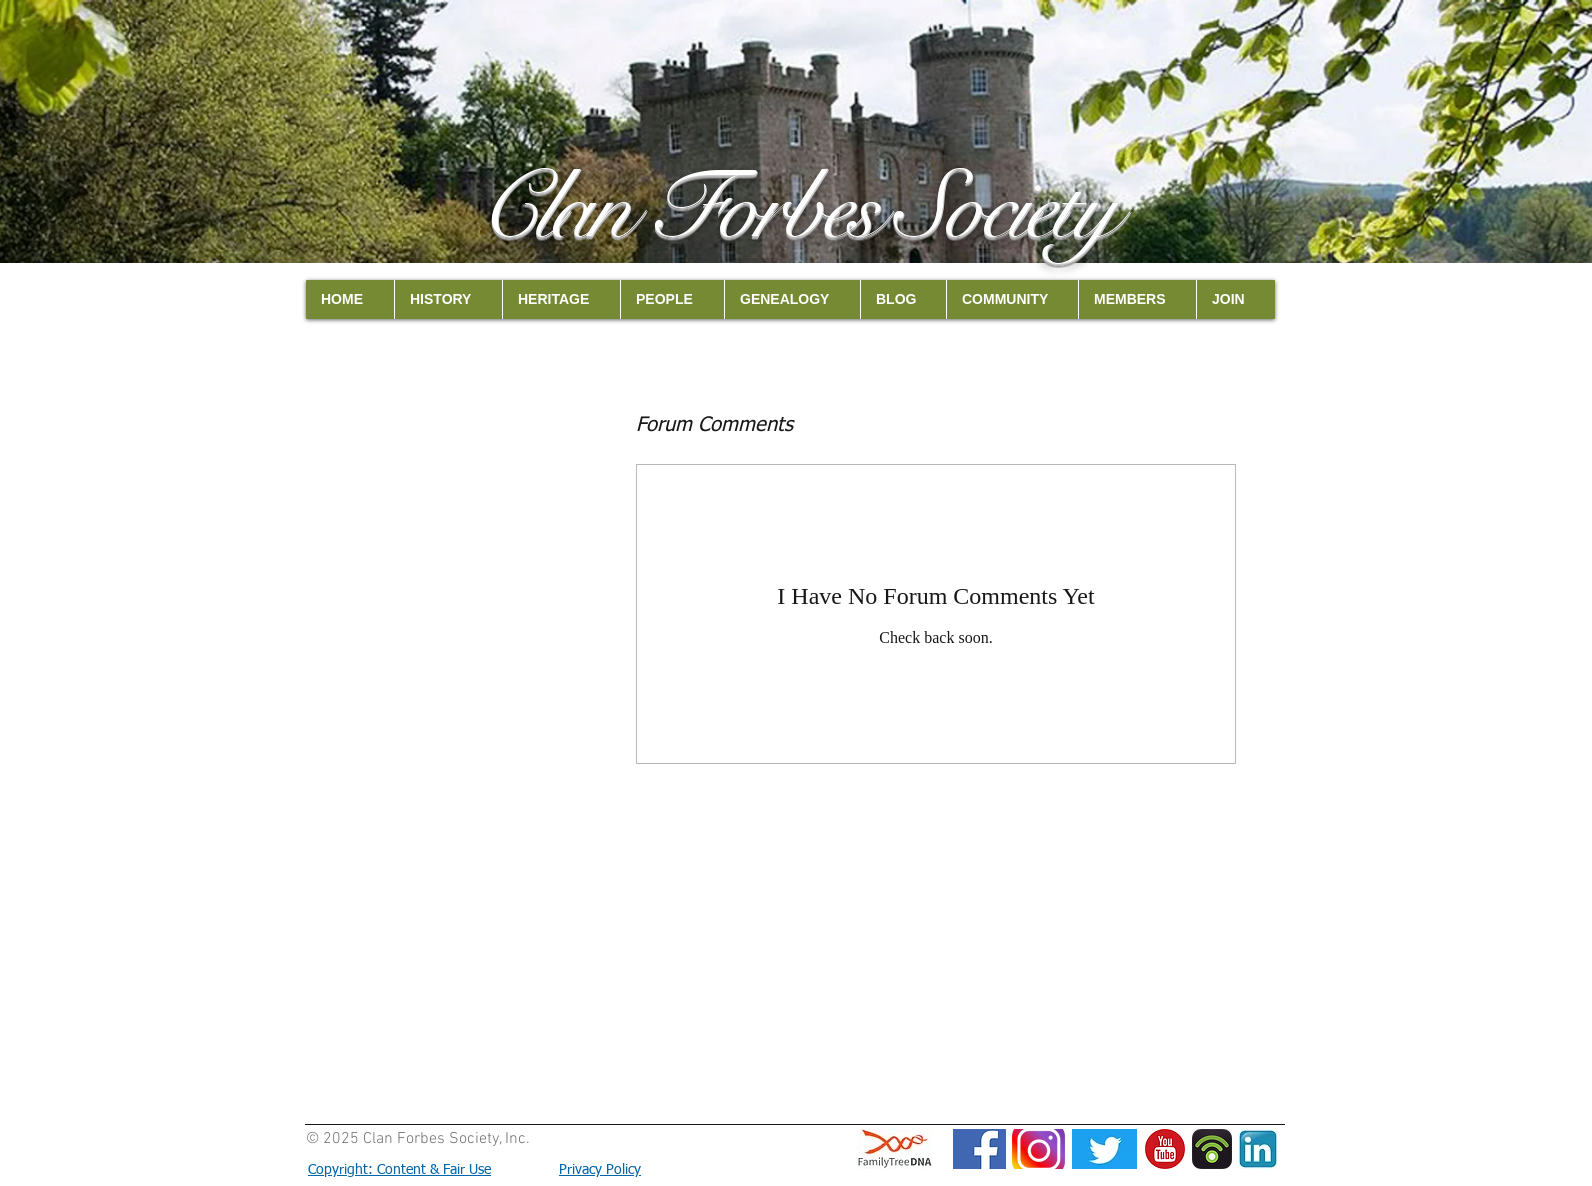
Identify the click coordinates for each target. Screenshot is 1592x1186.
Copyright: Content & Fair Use (399, 1170)
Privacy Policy (600, 1170)
